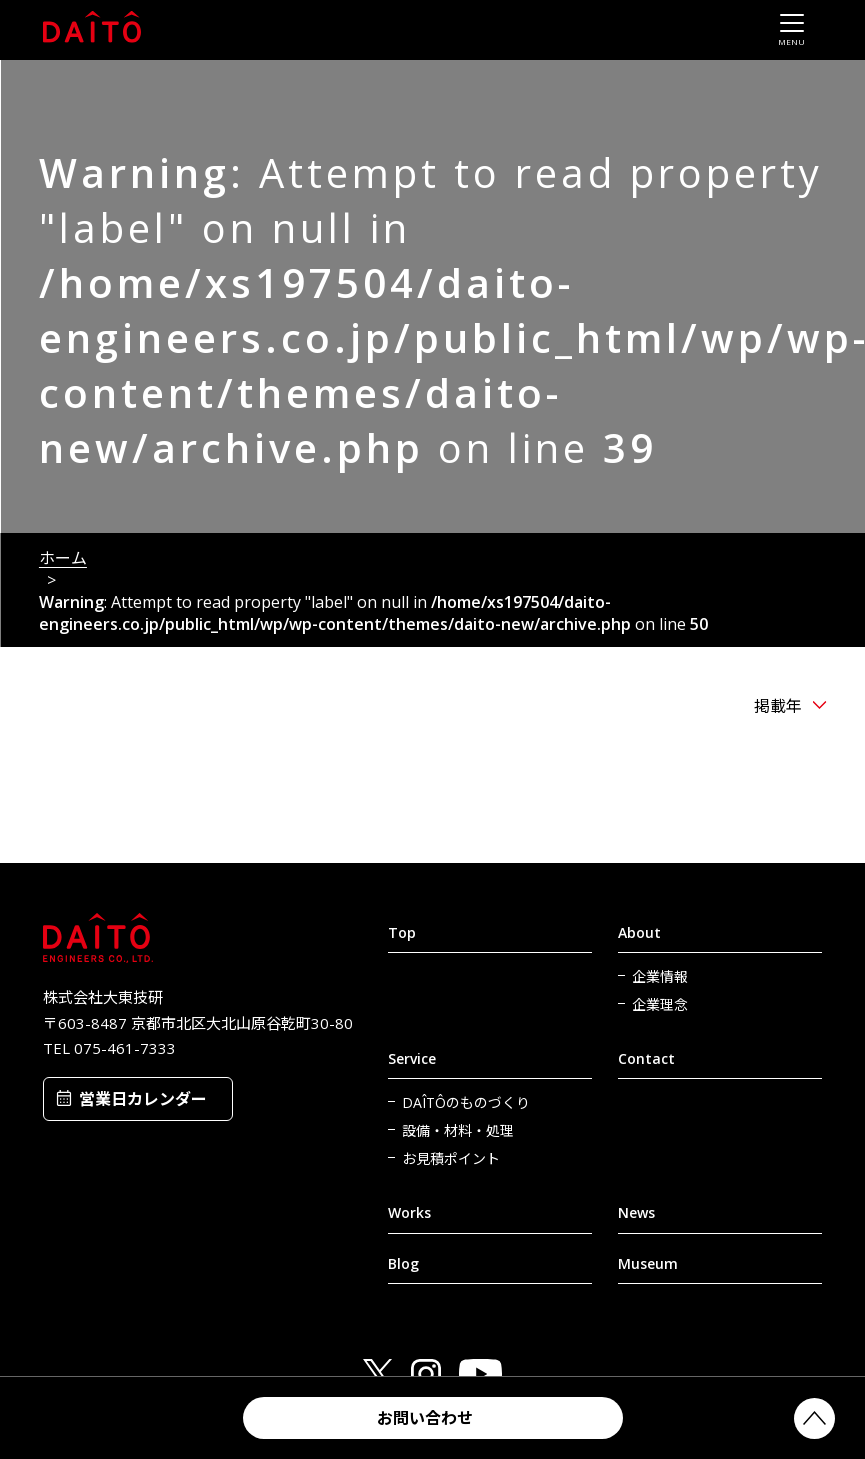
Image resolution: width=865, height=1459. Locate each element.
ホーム (63, 558)
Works (409, 1212)
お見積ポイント (451, 1158)
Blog (403, 1263)
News (636, 1212)
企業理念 (660, 1004)
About (639, 932)
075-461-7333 (125, 1048)
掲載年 (778, 706)
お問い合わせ (425, 1418)
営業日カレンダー (143, 1099)
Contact (646, 1058)
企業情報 (660, 976)
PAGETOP (814, 1418)
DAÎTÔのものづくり (466, 1102)
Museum (648, 1263)
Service (412, 1058)
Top (402, 932)
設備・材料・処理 (458, 1130)
